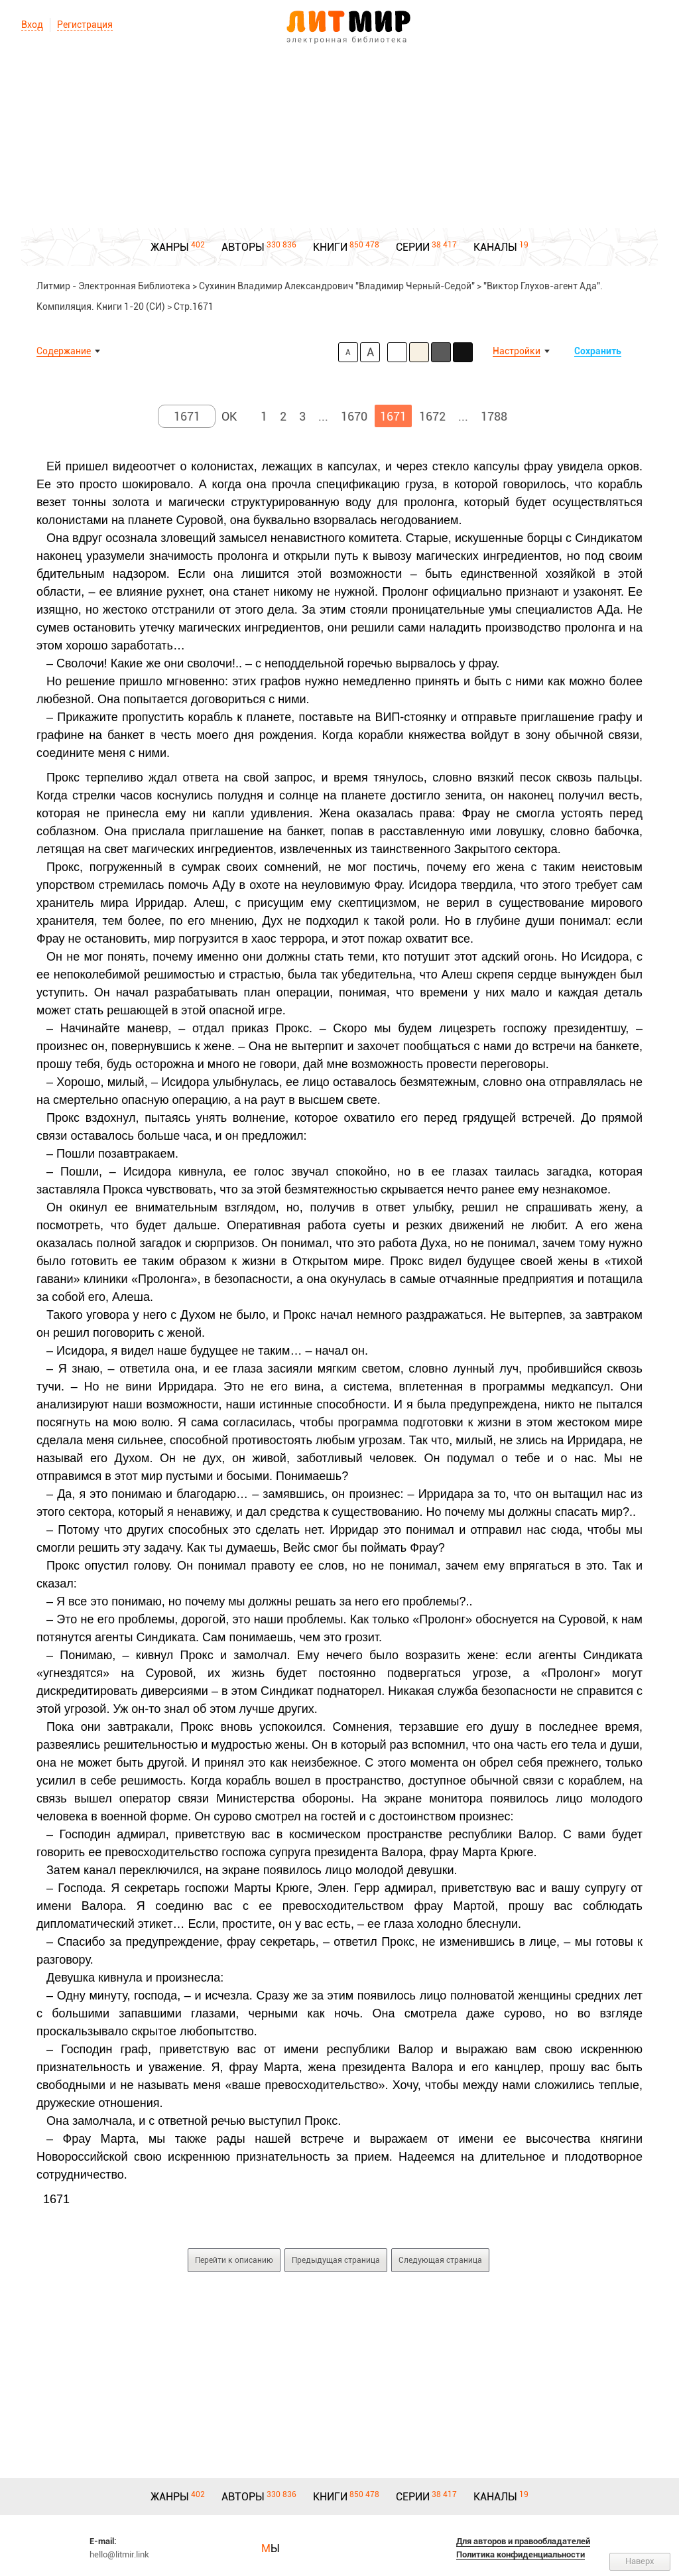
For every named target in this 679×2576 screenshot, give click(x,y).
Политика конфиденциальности (520, 2554)
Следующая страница (440, 2260)
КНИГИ (330, 247)
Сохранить (597, 351)
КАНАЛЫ (495, 247)
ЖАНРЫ (170, 247)
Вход (32, 24)
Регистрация (85, 24)
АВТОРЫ (243, 247)
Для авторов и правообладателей (523, 2541)
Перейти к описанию (234, 2260)
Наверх (639, 2561)
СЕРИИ (413, 247)
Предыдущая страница (336, 2260)
